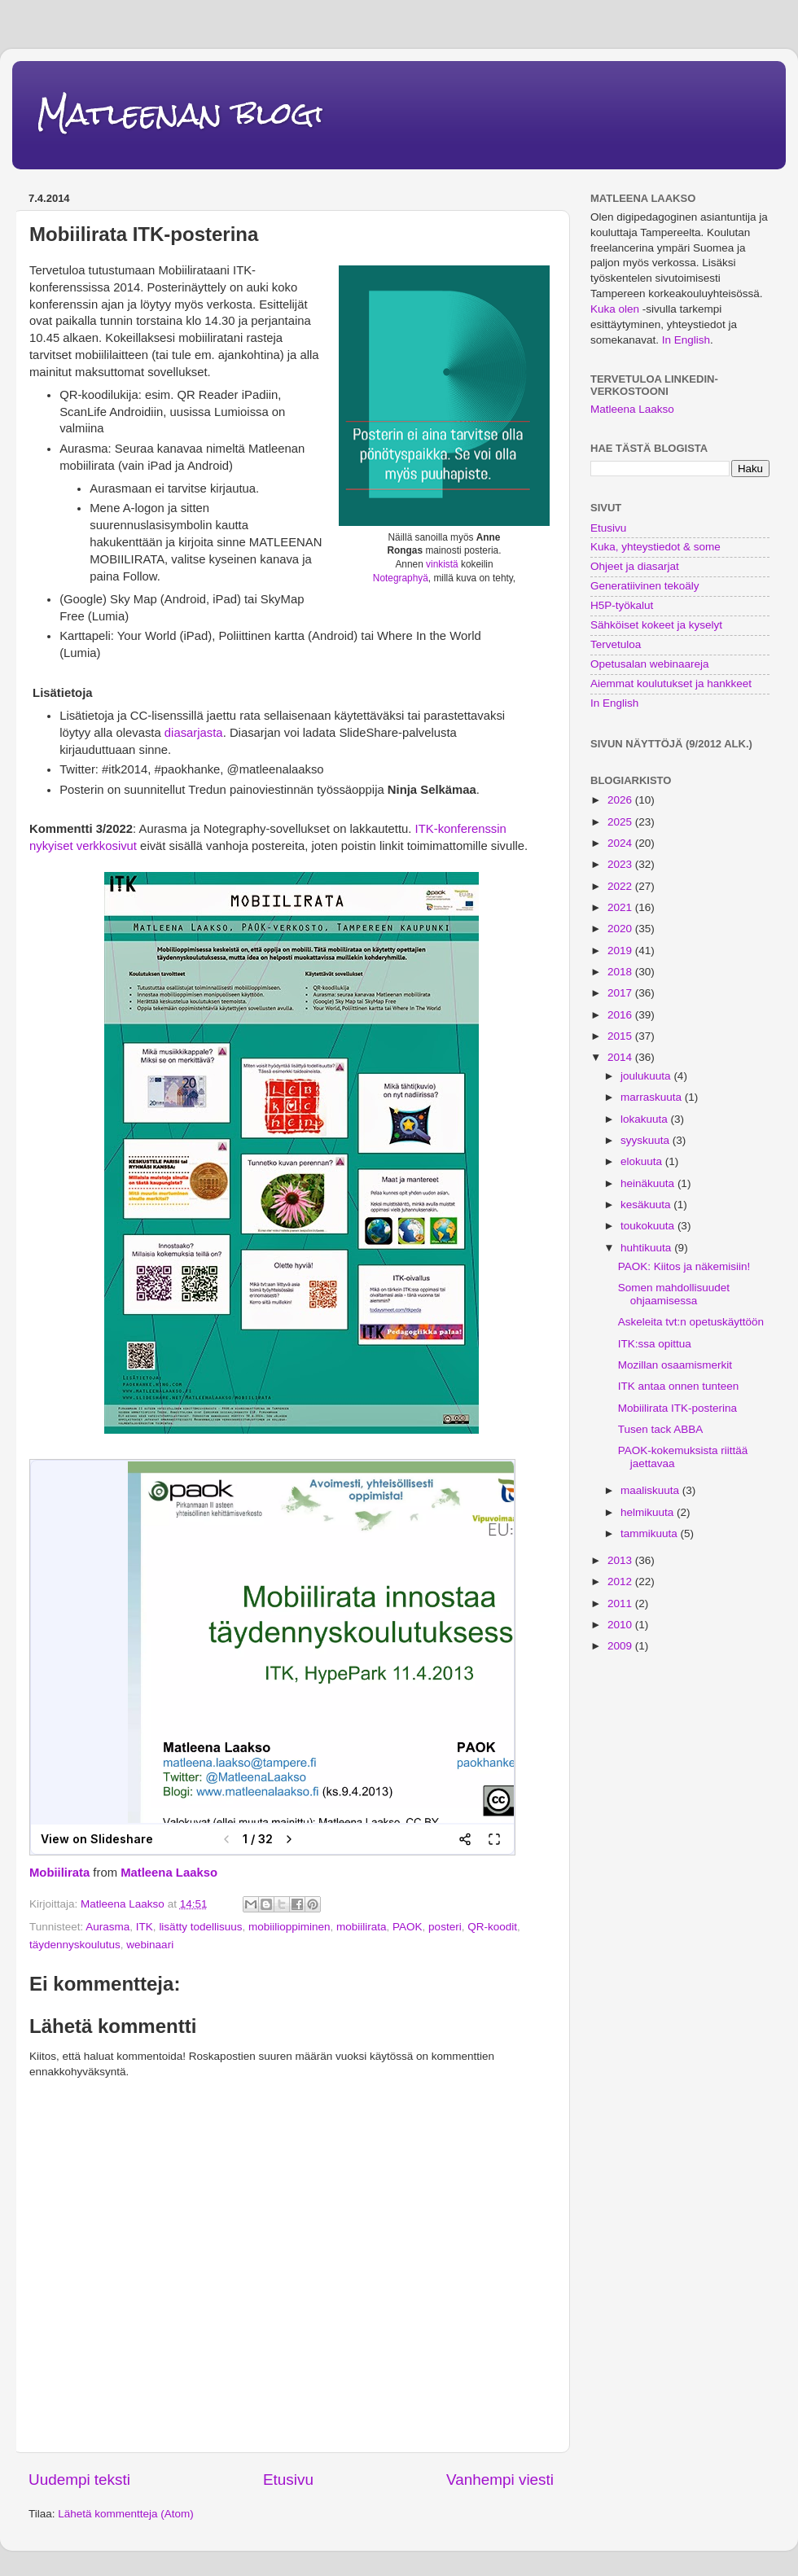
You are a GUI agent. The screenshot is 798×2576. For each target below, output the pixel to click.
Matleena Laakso (169, 1872)
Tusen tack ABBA (661, 1429)
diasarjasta (192, 732)
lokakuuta (645, 1119)
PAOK (407, 1927)
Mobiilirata (59, 1872)
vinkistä (442, 564)
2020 (621, 928)
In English (686, 340)
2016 (621, 1015)
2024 (621, 843)
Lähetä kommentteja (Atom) (126, 2514)
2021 (621, 907)
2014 (621, 1057)
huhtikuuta (647, 1248)
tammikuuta (650, 1533)
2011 (621, 1603)
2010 (621, 1625)
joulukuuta (646, 1076)
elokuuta (642, 1161)
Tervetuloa (615, 644)
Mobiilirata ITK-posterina (677, 1408)
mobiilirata (361, 1927)
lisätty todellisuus (200, 1927)
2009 (621, 1646)
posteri (445, 1927)
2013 (621, 1560)
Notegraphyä (400, 578)
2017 (621, 993)
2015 (621, 1036)
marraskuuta (652, 1097)
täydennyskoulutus (75, 1945)
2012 (621, 1581)
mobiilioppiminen (289, 1927)
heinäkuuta (648, 1183)
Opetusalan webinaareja (649, 664)
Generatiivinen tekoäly (644, 586)
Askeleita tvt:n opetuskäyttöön (691, 1322)
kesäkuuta (646, 1204)
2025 (621, 822)
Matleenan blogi (180, 113)
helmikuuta (648, 1512)
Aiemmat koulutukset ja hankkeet (671, 683)
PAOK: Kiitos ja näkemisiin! (684, 1266)
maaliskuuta (651, 1490)
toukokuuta (648, 1226)
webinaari (149, 1945)
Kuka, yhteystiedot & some (655, 547)
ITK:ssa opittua (654, 1344)
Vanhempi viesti (500, 2479)
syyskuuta (646, 1140)
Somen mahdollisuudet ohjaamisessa (674, 1294)
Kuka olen (614, 309)
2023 (621, 864)
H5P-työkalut (621, 605)
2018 (621, 972)
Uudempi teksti (79, 2479)
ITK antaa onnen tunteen (678, 1386)
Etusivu (288, 2479)
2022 (621, 886)
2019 (621, 950)
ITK (144, 1927)
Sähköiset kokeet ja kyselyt (656, 625)
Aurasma (107, 1927)
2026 (621, 800)
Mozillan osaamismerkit (675, 1365)
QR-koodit (492, 1927)
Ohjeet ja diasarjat (634, 566)
